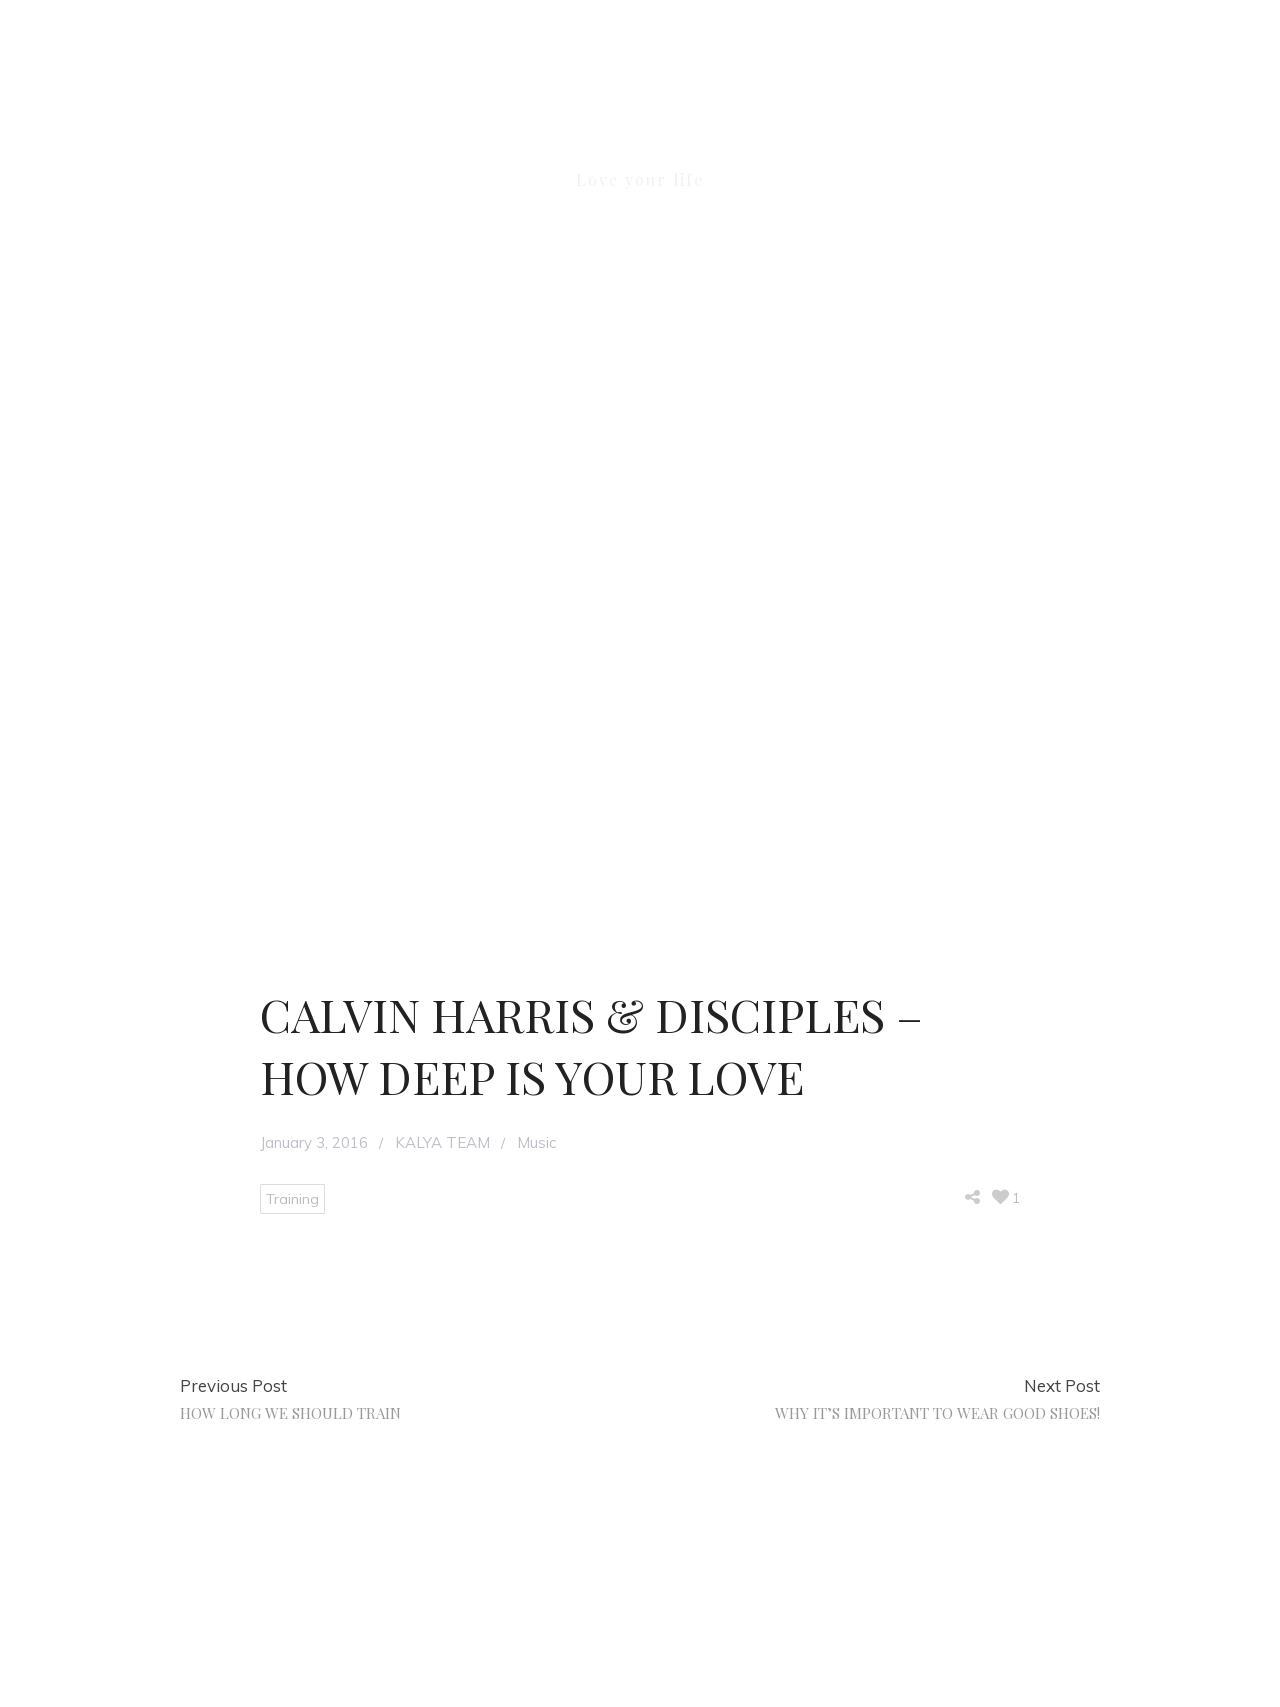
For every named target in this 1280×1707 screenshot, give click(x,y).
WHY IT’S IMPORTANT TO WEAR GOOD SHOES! (937, 1413)
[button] (1102, 116)
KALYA (640, 128)
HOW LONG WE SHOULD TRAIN (290, 1413)
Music (536, 1142)
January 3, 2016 (314, 1142)
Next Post (1062, 1385)
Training (292, 1199)
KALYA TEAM (442, 1142)
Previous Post (233, 1385)
